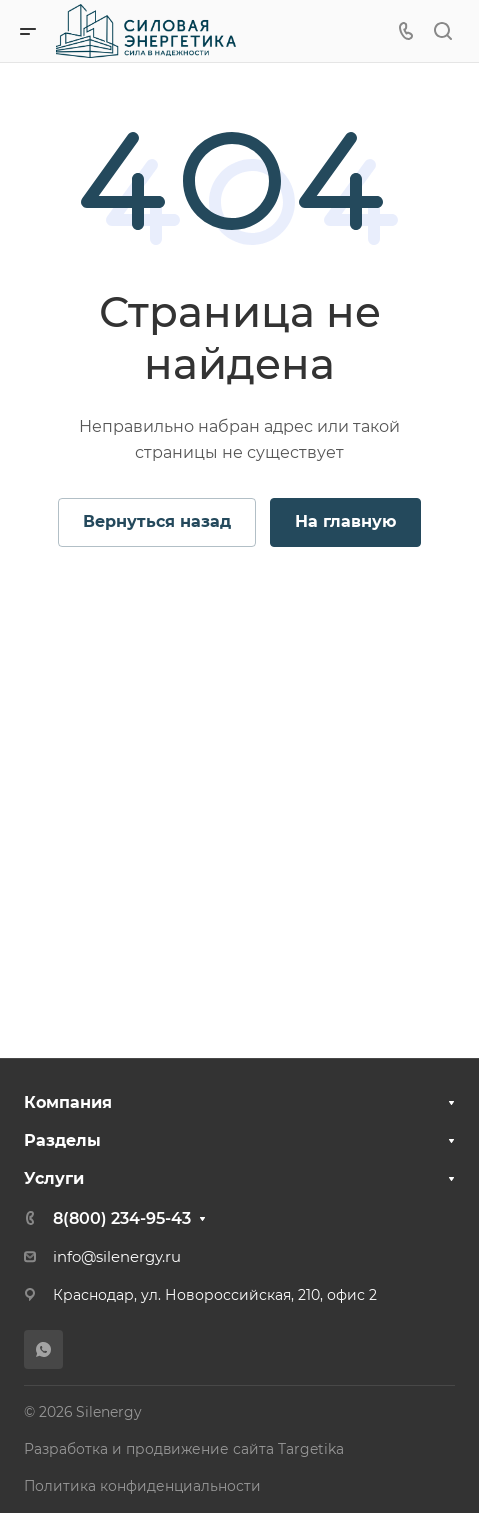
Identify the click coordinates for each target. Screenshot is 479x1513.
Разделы (62, 1140)
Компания (68, 1102)
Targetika (311, 1449)
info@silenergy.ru (117, 1257)
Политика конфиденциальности (142, 1486)
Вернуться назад (157, 521)
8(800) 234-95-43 (122, 1218)
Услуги (54, 1178)
